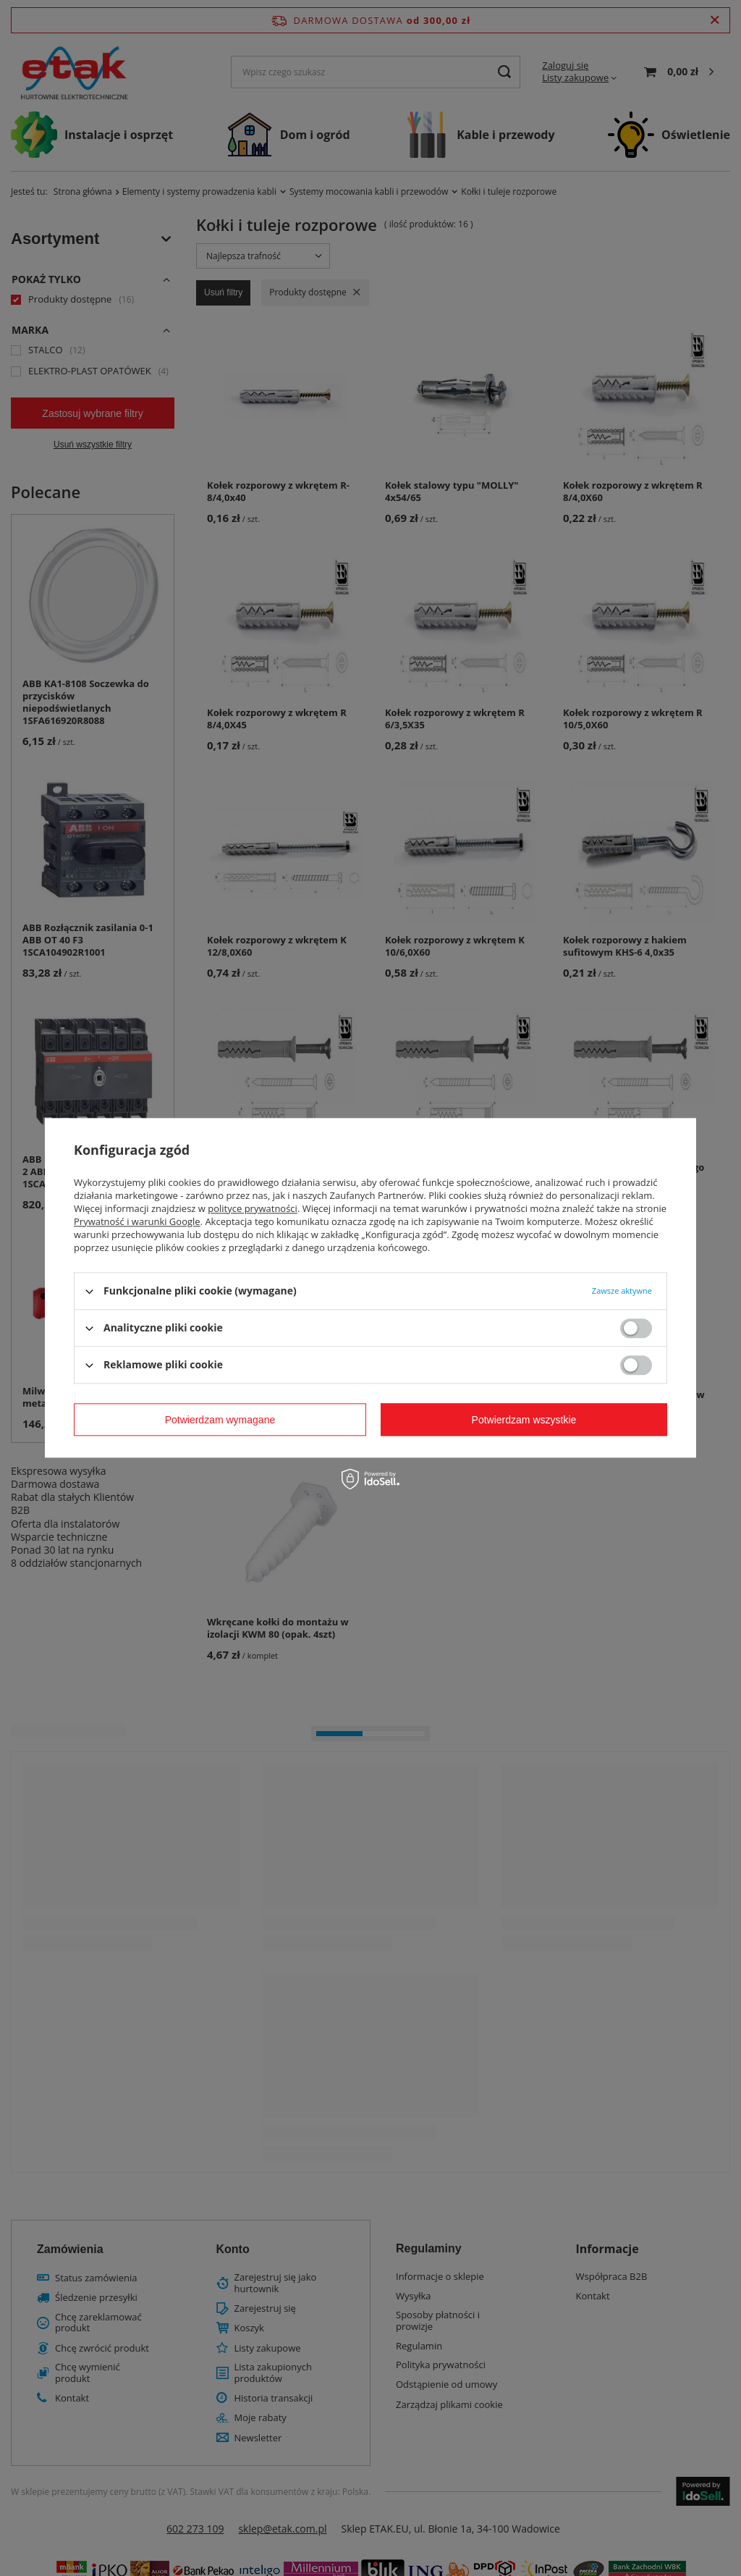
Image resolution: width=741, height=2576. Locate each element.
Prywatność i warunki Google (137, 1221)
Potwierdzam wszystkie (524, 1420)
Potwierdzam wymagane (220, 1420)
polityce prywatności (252, 1208)
